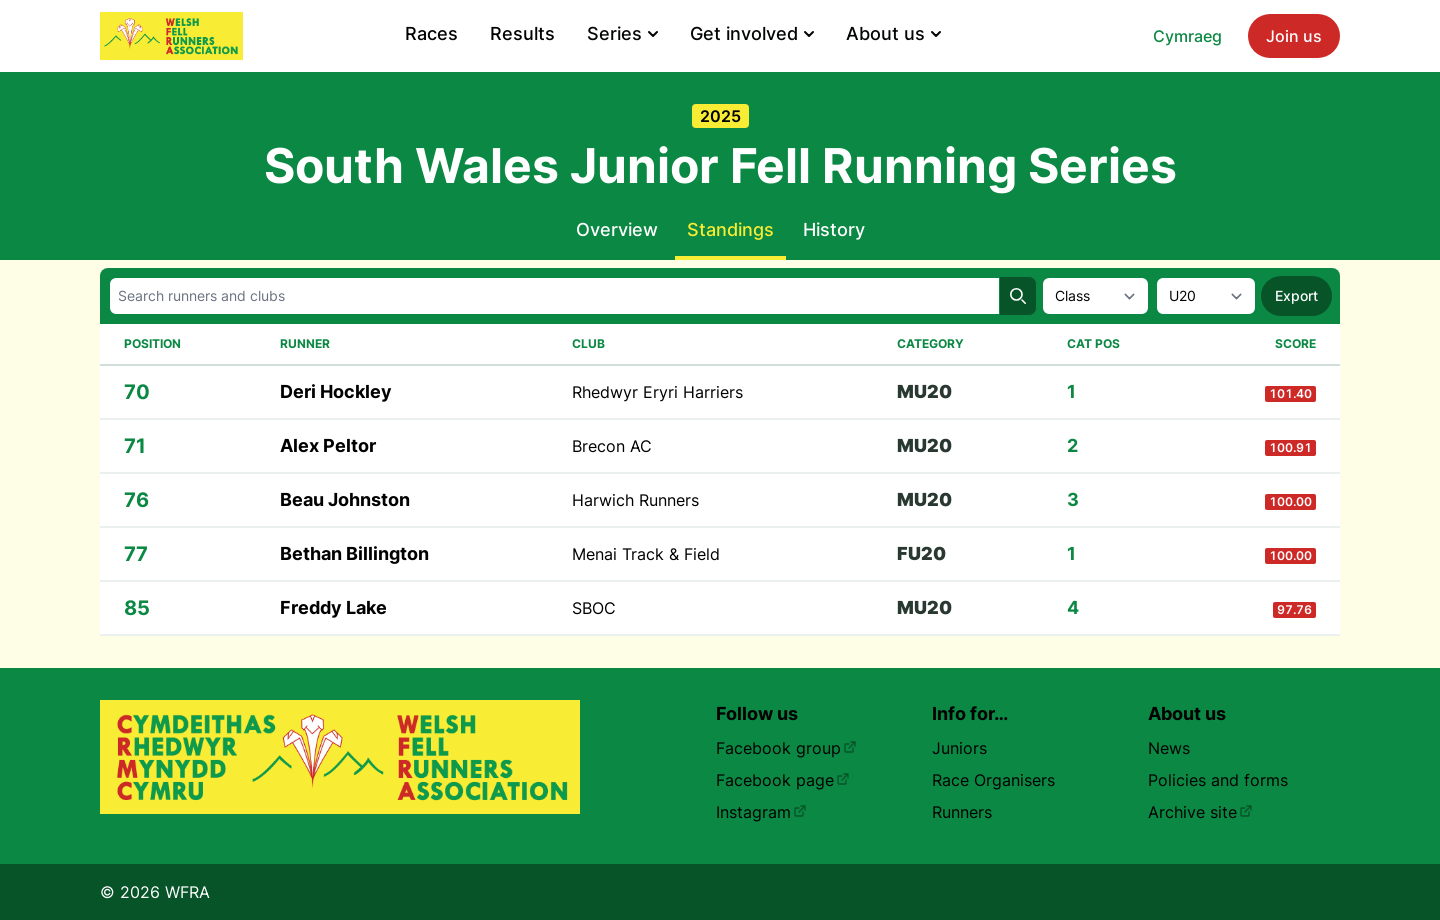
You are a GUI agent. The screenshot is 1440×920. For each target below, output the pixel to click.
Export (1296, 295)
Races (431, 33)
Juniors (959, 748)
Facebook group (786, 748)
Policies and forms (1218, 780)
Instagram (761, 812)
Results (522, 33)
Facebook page (783, 780)
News (1169, 748)
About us (893, 33)
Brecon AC (612, 446)
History (834, 229)
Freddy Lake (333, 607)
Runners (962, 812)
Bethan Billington (354, 553)
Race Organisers (993, 780)
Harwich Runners (635, 500)
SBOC (594, 608)
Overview (617, 229)
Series (622, 33)
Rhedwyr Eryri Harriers (657, 392)
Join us (1294, 36)
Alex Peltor (328, 445)
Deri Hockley (336, 391)
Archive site (1200, 812)
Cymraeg (1187, 36)
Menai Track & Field (646, 554)
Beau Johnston (345, 499)
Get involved (752, 33)
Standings (730, 229)
